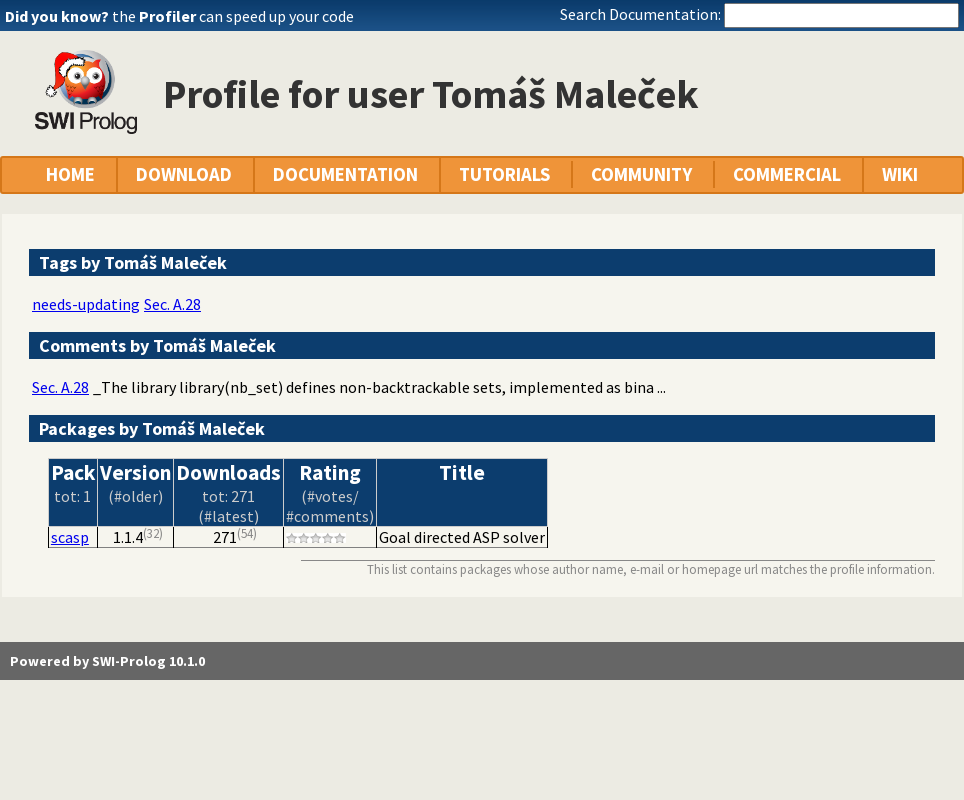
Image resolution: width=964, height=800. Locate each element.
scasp (70, 537)
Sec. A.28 (172, 304)
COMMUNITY (641, 174)
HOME (70, 174)
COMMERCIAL (787, 174)
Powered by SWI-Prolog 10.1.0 (107, 661)
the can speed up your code (233, 16)
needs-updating (86, 304)
